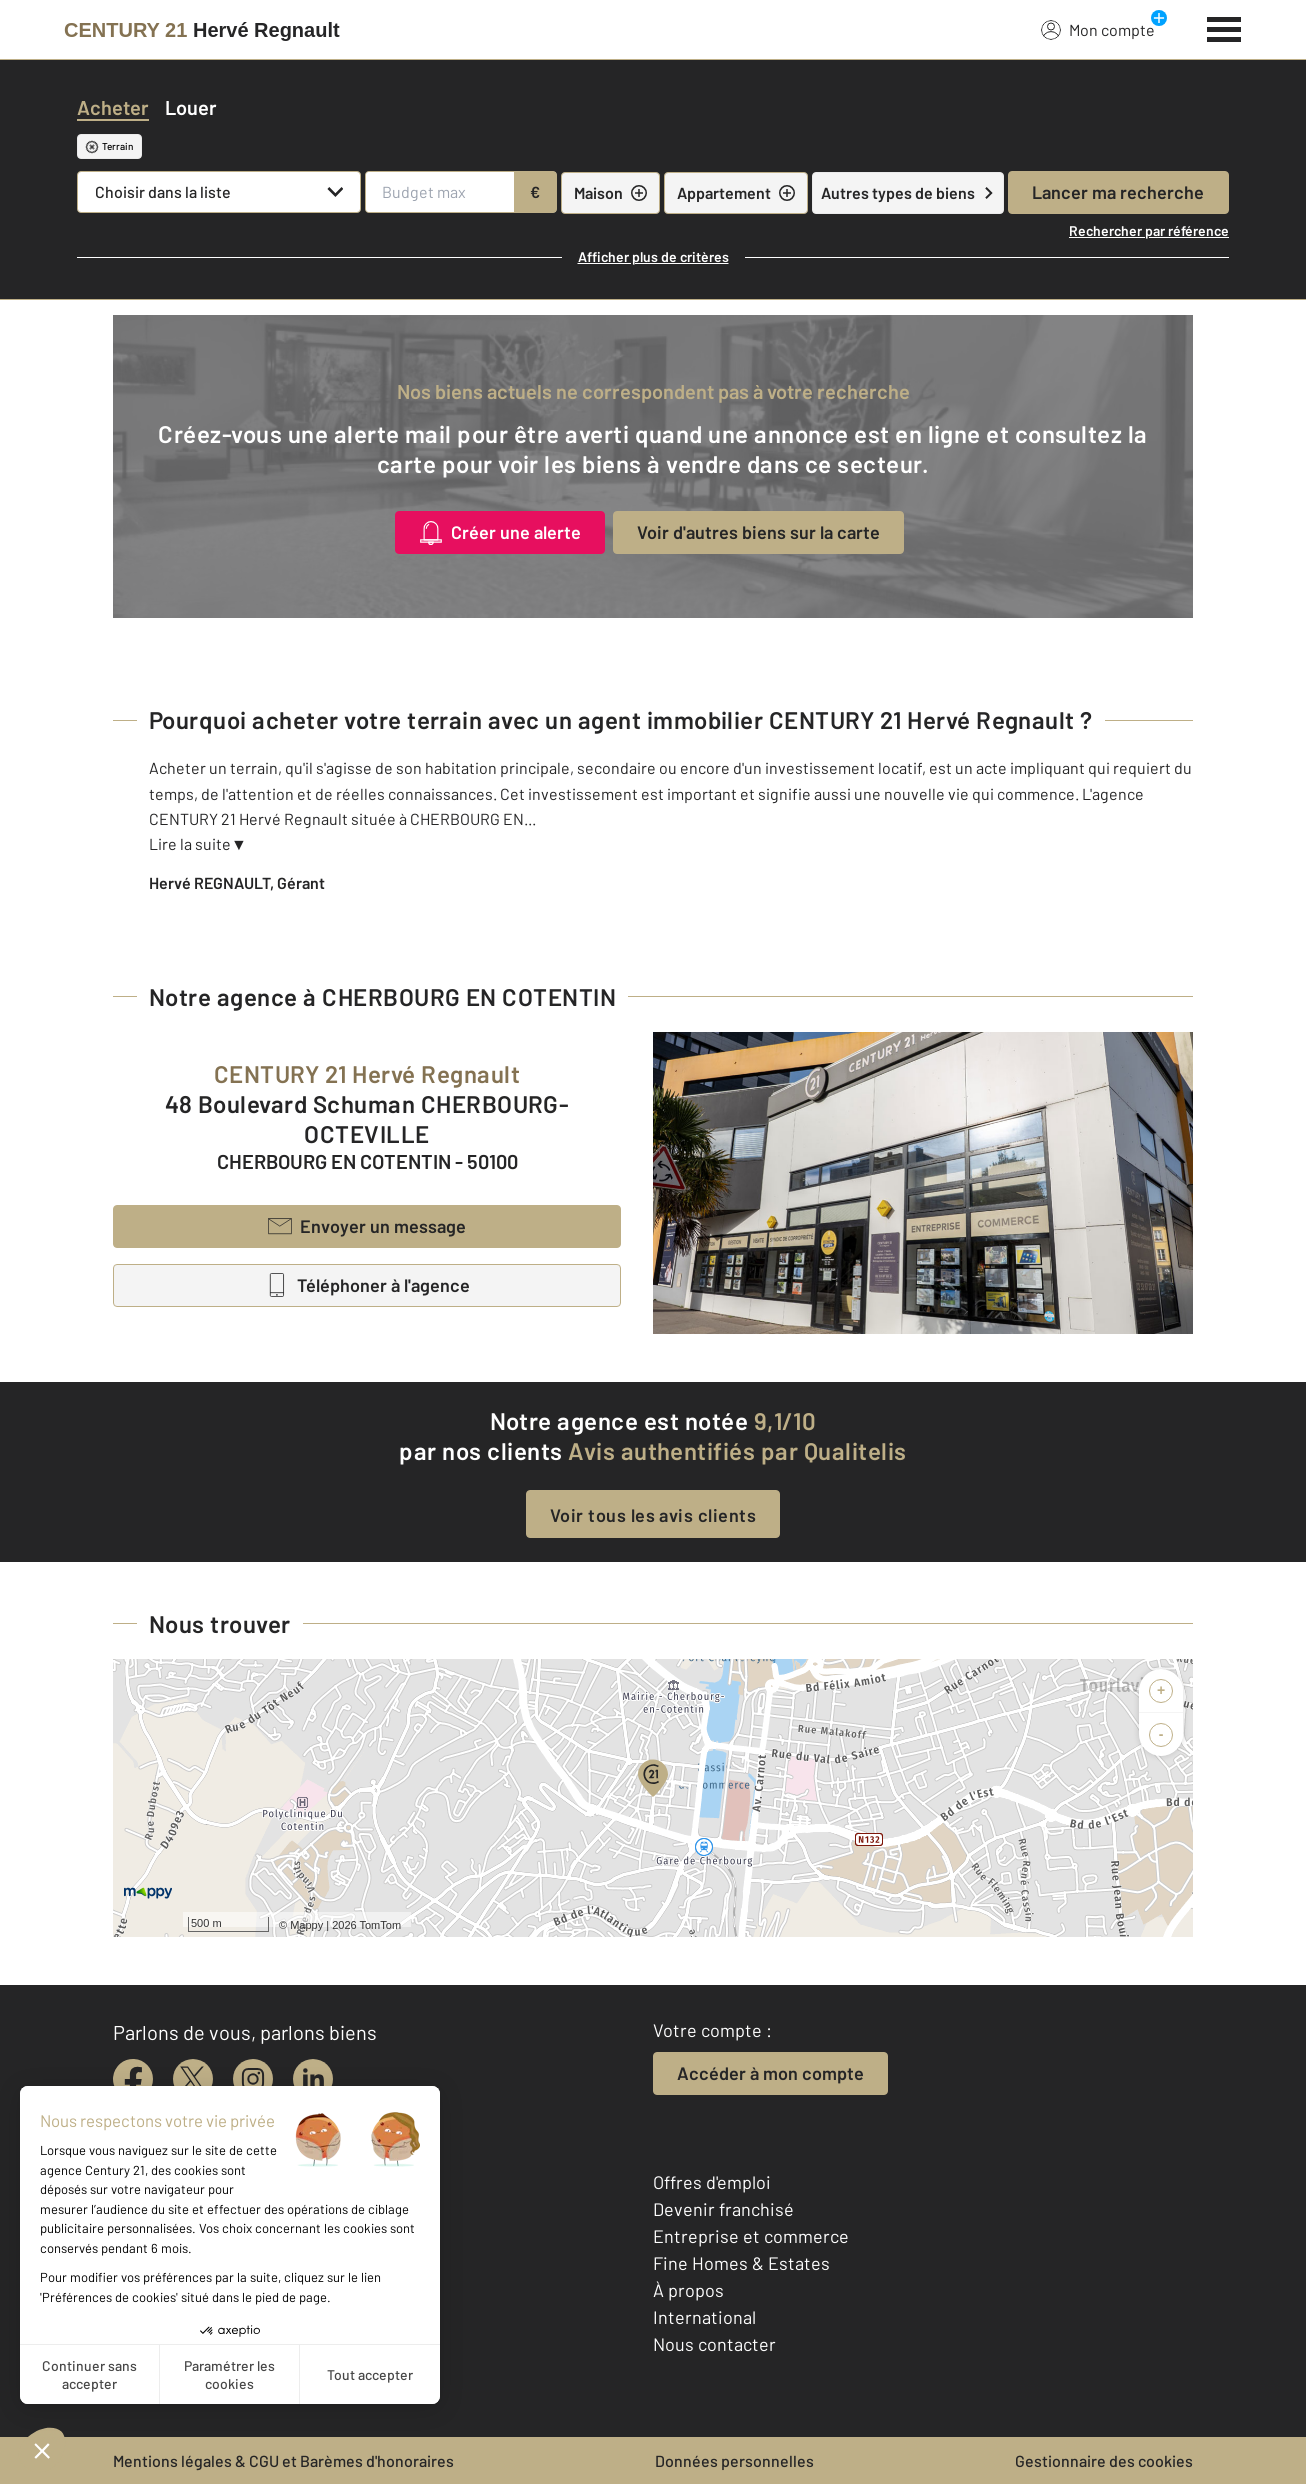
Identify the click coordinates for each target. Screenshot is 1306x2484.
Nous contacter (714, 2344)
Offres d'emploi (712, 2182)
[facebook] (133, 2079)
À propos (688, 2290)
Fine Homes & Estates (741, 2263)
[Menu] (1224, 27)
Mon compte (1098, 29)
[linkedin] (313, 2079)
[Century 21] (202, 30)
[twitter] (193, 2079)
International (704, 2317)
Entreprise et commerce (751, 2236)
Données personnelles (734, 2460)
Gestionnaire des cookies (1104, 2460)
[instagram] (253, 2079)
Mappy (306, 1925)
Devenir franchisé (723, 2209)
